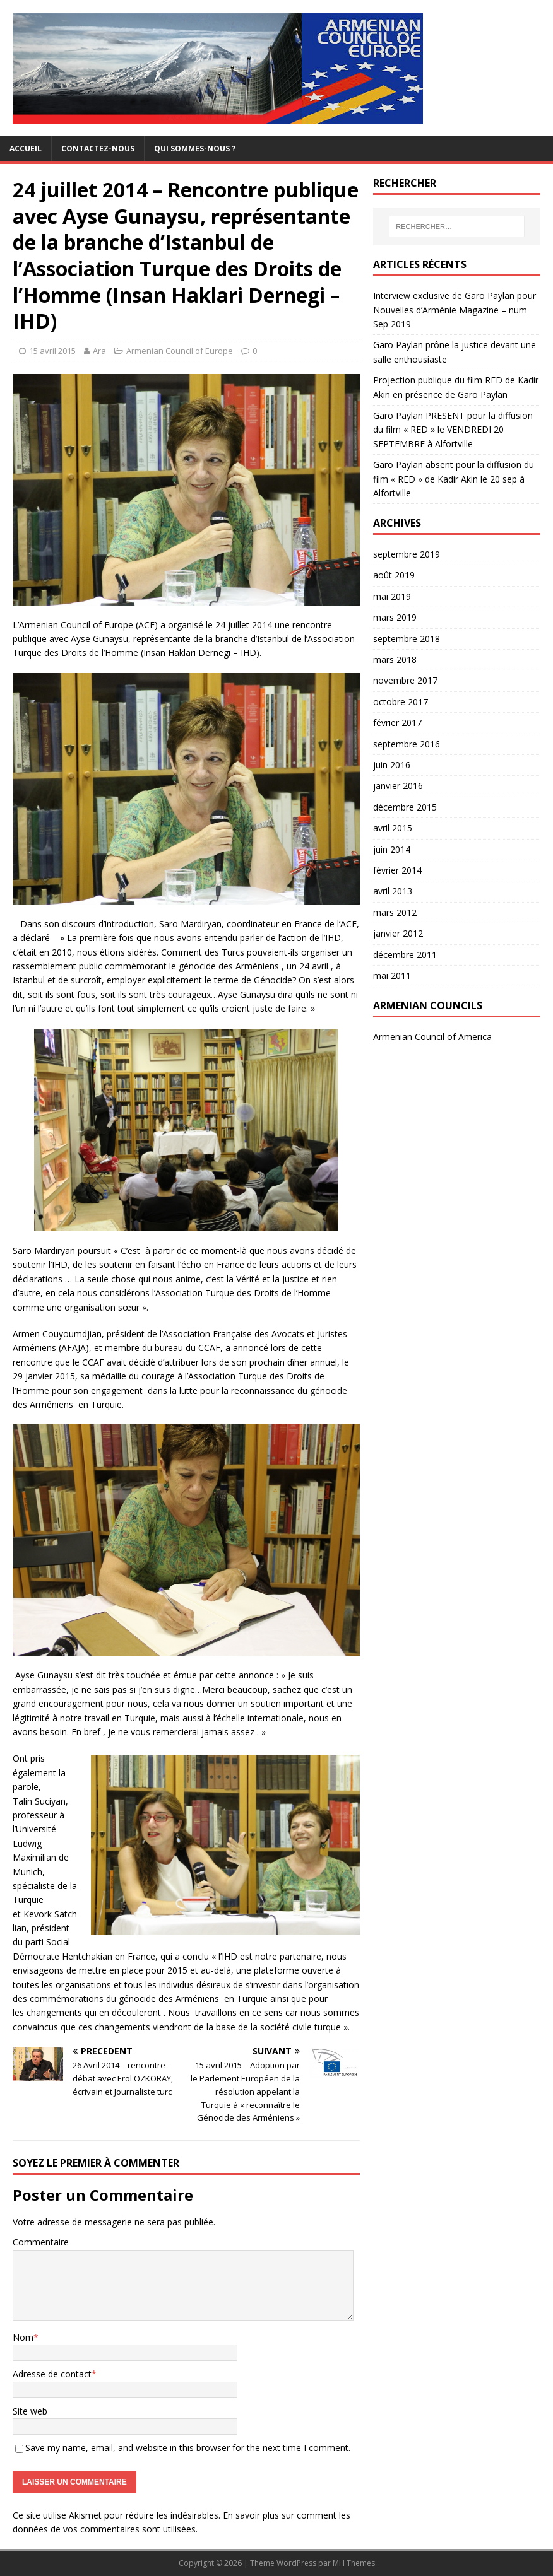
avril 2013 (392, 891)
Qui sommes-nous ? (194, 148)
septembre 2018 (406, 639)
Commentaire (41, 2242)
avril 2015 (392, 828)
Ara (99, 350)
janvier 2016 (398, 786)
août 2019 (394, 575)
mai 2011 (392, 975)
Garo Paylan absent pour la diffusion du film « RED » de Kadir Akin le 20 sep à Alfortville (453, 479)
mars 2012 (395, 912)
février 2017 (397, 723)
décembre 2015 (405, 807)
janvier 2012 (398, 933)
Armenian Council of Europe (179, 350)
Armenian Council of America (432, 1037)
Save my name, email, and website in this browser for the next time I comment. (187, 2448)
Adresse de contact (52, 2374)
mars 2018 (395, 659)
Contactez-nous (97, 148)
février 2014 (397, 870)
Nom (23, 2337)
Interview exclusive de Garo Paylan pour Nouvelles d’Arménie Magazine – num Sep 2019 (454, 310)
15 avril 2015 (52, 350)
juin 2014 (391, 849)
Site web (30, 2411)
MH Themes (354, 2563)
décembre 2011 (405, 955)
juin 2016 (391, 765)
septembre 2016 (406, 744)
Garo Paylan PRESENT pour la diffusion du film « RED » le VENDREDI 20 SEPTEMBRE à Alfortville (453, 429)
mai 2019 (392, 596)
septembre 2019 (406, 554)
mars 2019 (395, 617)
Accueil (25, 148)
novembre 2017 (405, 680)
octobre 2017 (400, 702)
